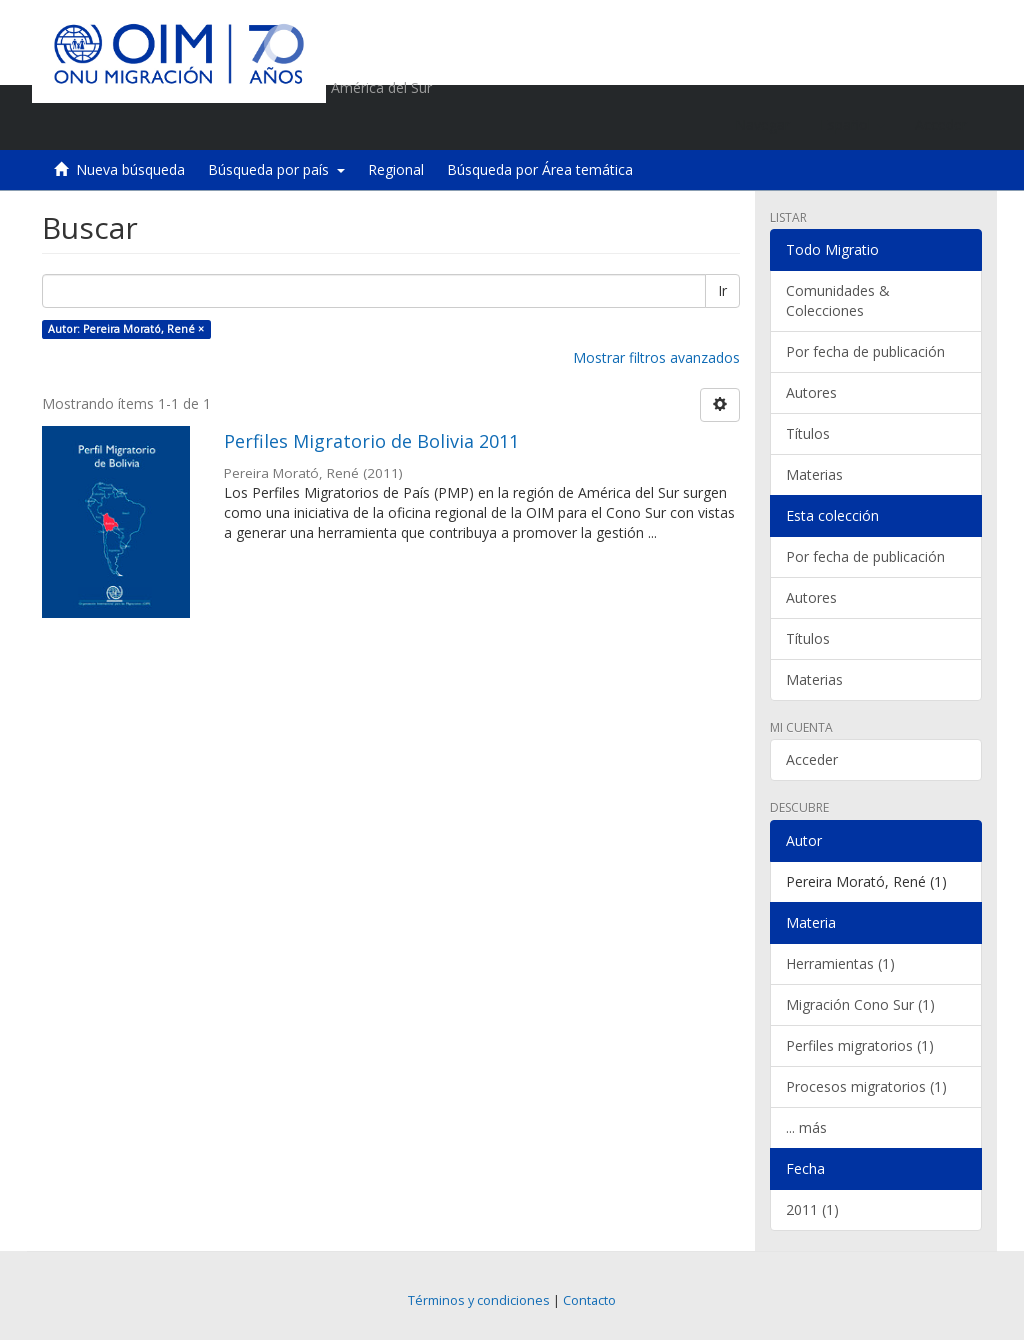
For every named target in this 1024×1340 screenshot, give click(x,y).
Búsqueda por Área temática (540, 169)
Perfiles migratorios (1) (860, 1045)
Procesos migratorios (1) (866, 1086)
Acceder (812, 759)
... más (806, 1127)
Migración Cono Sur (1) (860, 1004)
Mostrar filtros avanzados (656, 357)
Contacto (589, 1300)
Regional (396, 169)
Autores (811, 392)
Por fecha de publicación (865, 351)
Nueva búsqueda (130, 169)
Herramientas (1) (840, 963)
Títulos (808, 433)
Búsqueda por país (276, 169)
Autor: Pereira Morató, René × (126, 329)
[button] (852, 125)
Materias (814, 474)
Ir (722, 290)
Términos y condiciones (479, 1300)
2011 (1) (812, 1209)
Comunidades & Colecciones (838, 300)
